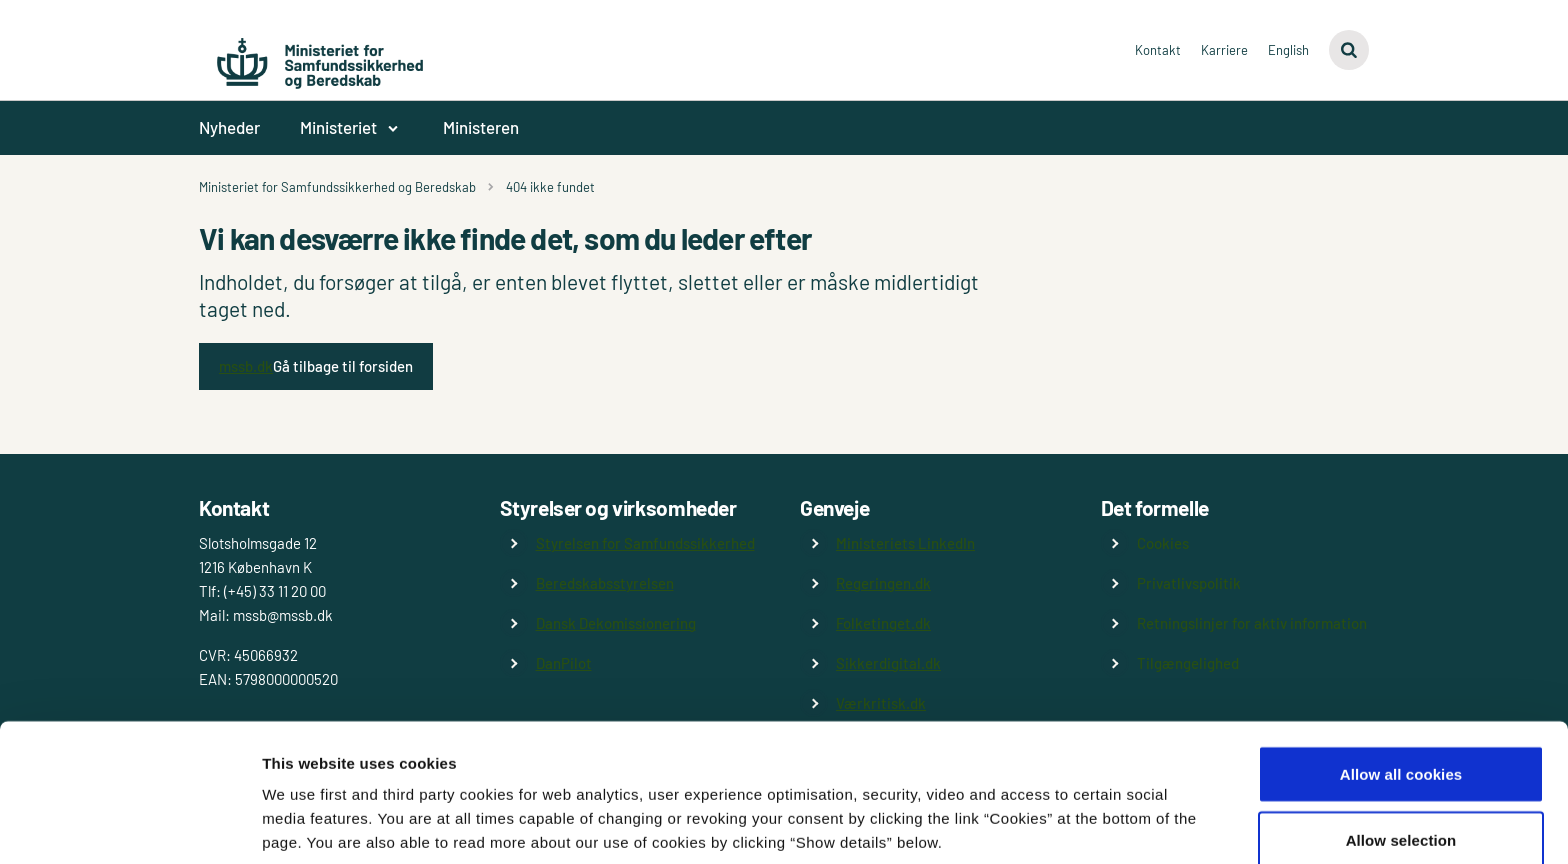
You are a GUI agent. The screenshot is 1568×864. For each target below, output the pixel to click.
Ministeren (481, 127)
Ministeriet (338, 127)
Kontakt (1158, 50)
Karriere (1224, 50)
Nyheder (229, 127)
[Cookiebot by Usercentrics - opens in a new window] (129, 825)
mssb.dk (246, 366)
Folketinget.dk (883, 623)
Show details (1049, 812)
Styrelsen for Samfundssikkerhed (645, 543)
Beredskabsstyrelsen (605, 583)
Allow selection (1401, 745)
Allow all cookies (1401, 679)
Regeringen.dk (883, 583)
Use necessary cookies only (1401, 810)
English (1288, 50)
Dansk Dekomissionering (616, 623)
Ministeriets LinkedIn (905, 543)
